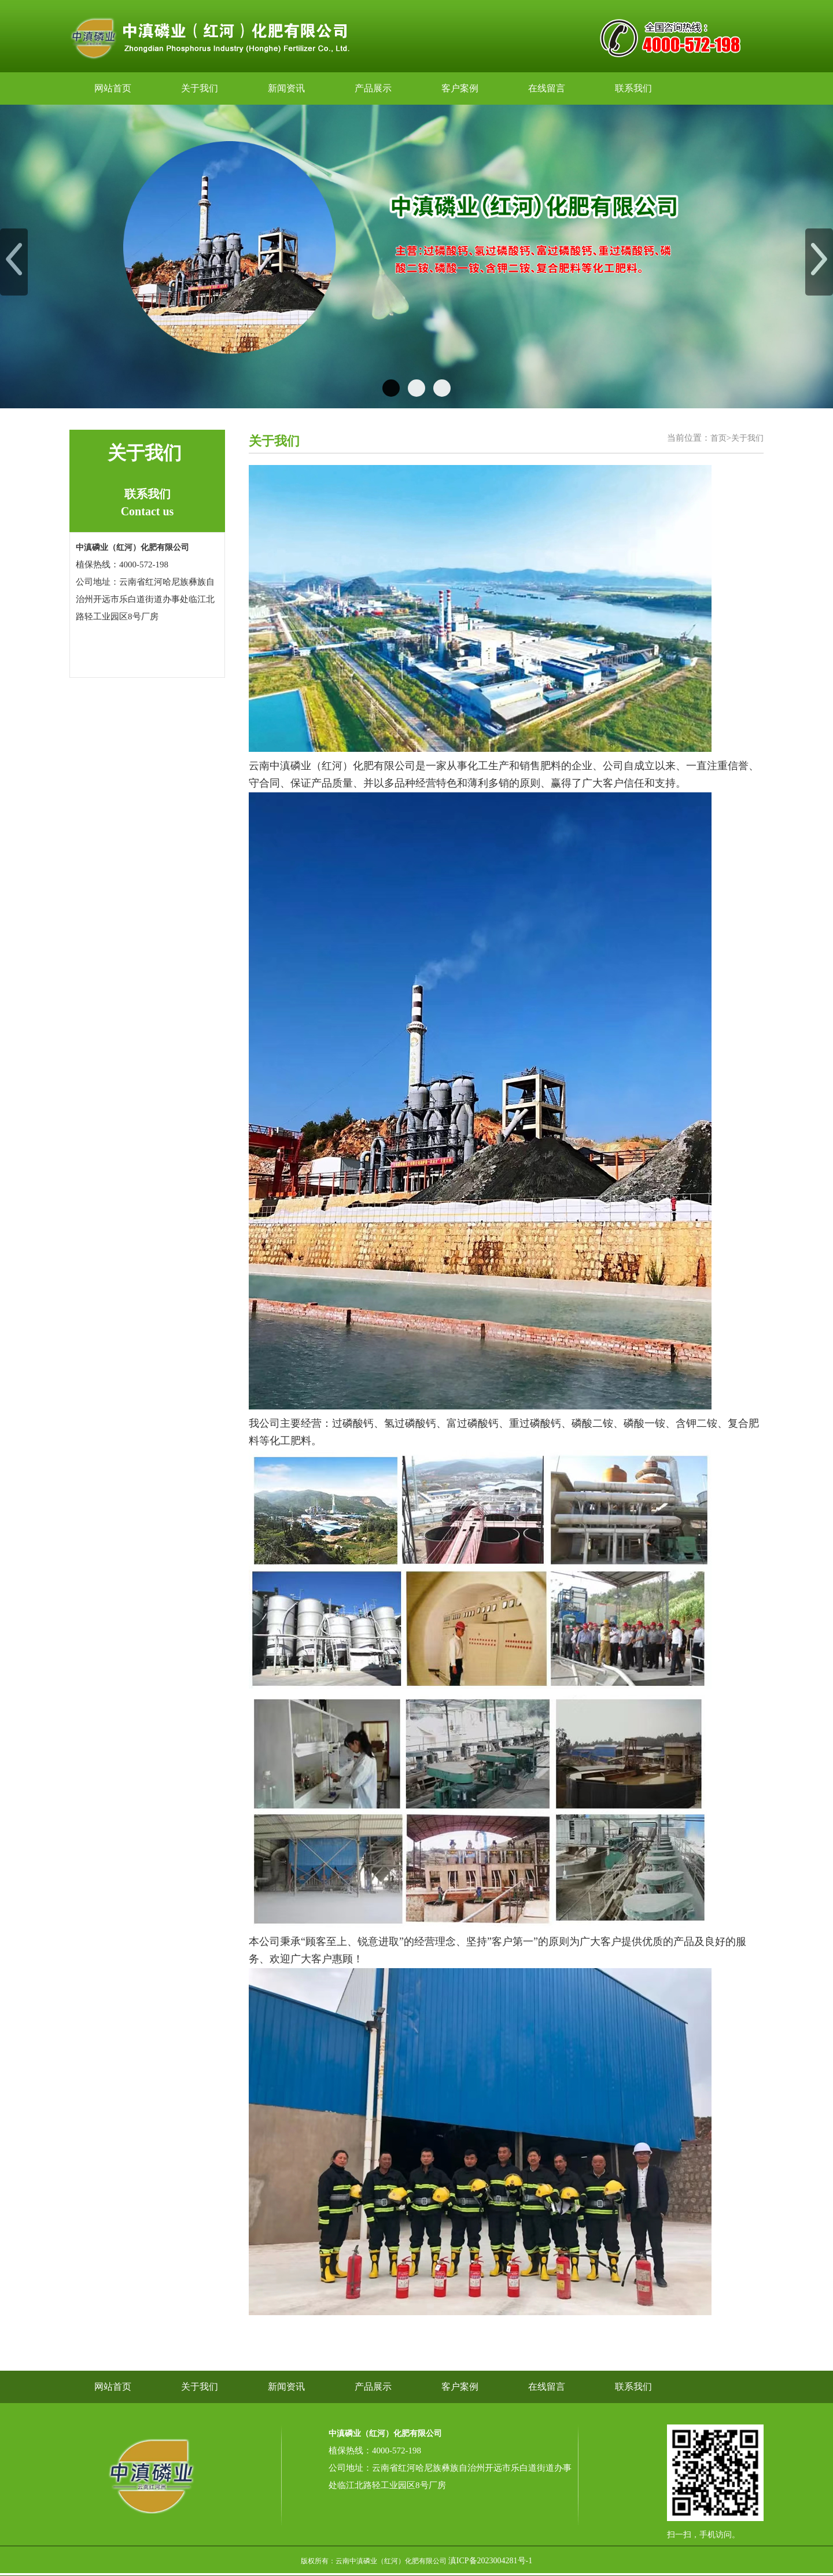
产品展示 (373, 88)
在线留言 (546, 88)
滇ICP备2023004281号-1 (490, 2560)
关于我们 (199, 88)
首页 (718, 438)
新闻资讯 (286, 88)
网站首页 (112, 88)
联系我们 (633, 88)
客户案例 (459, 88)
